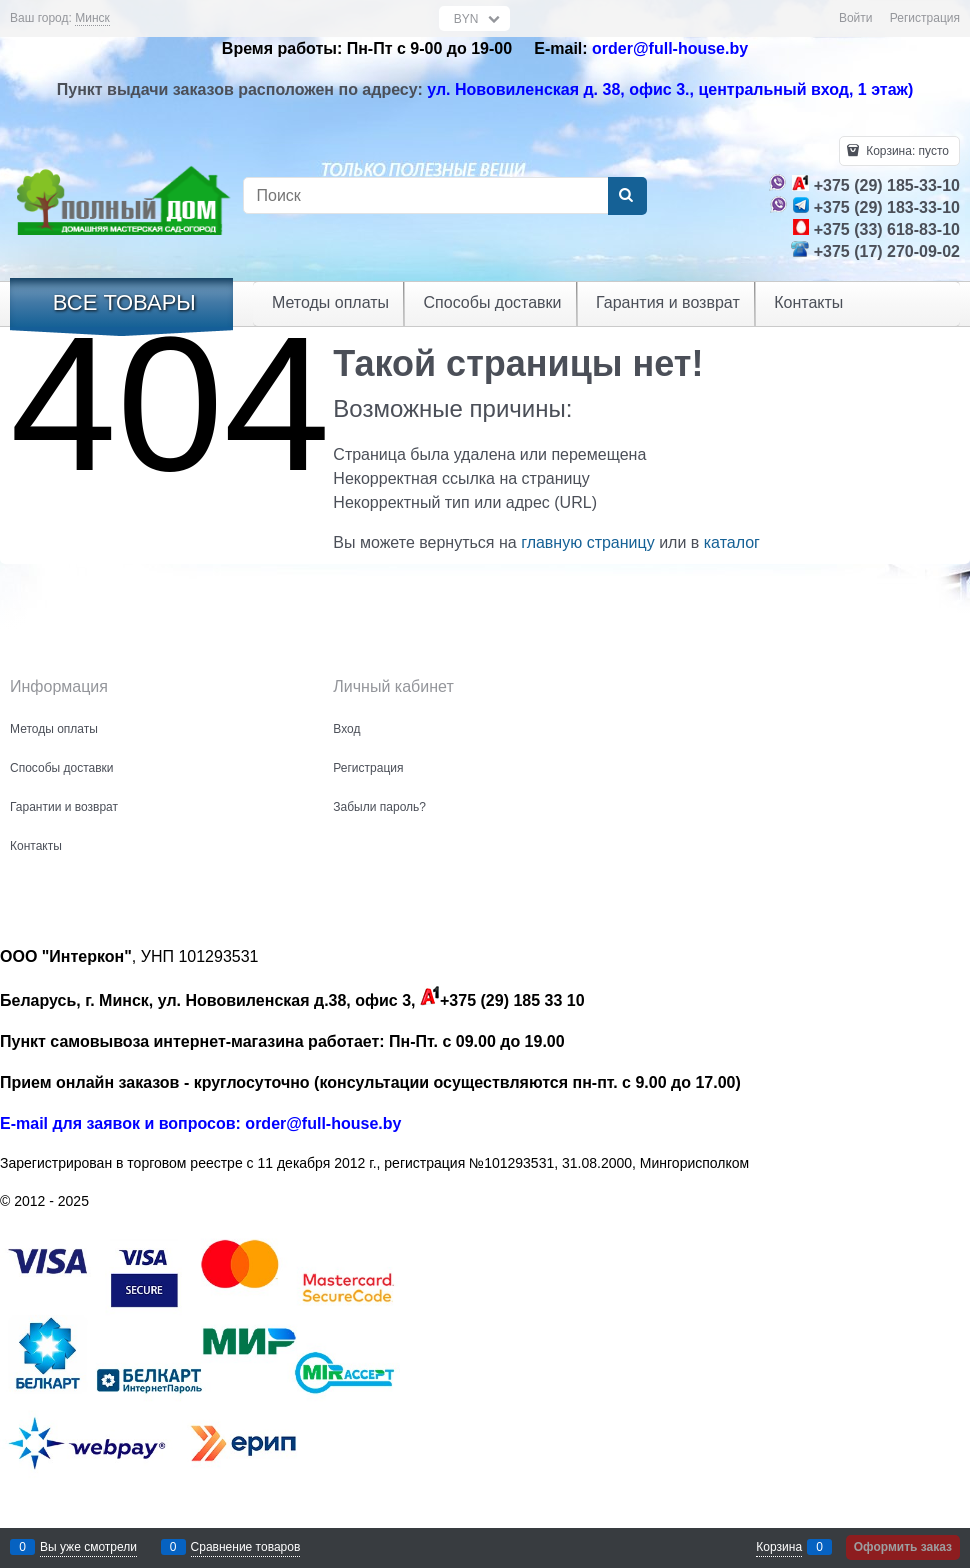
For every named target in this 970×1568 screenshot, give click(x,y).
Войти (856, 18)
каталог (732, 542)
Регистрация (925, 18)
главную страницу (588, 542)
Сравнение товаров (246, 1547)
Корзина (779, 1547)
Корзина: (906, 151)
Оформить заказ (903, 1547)
